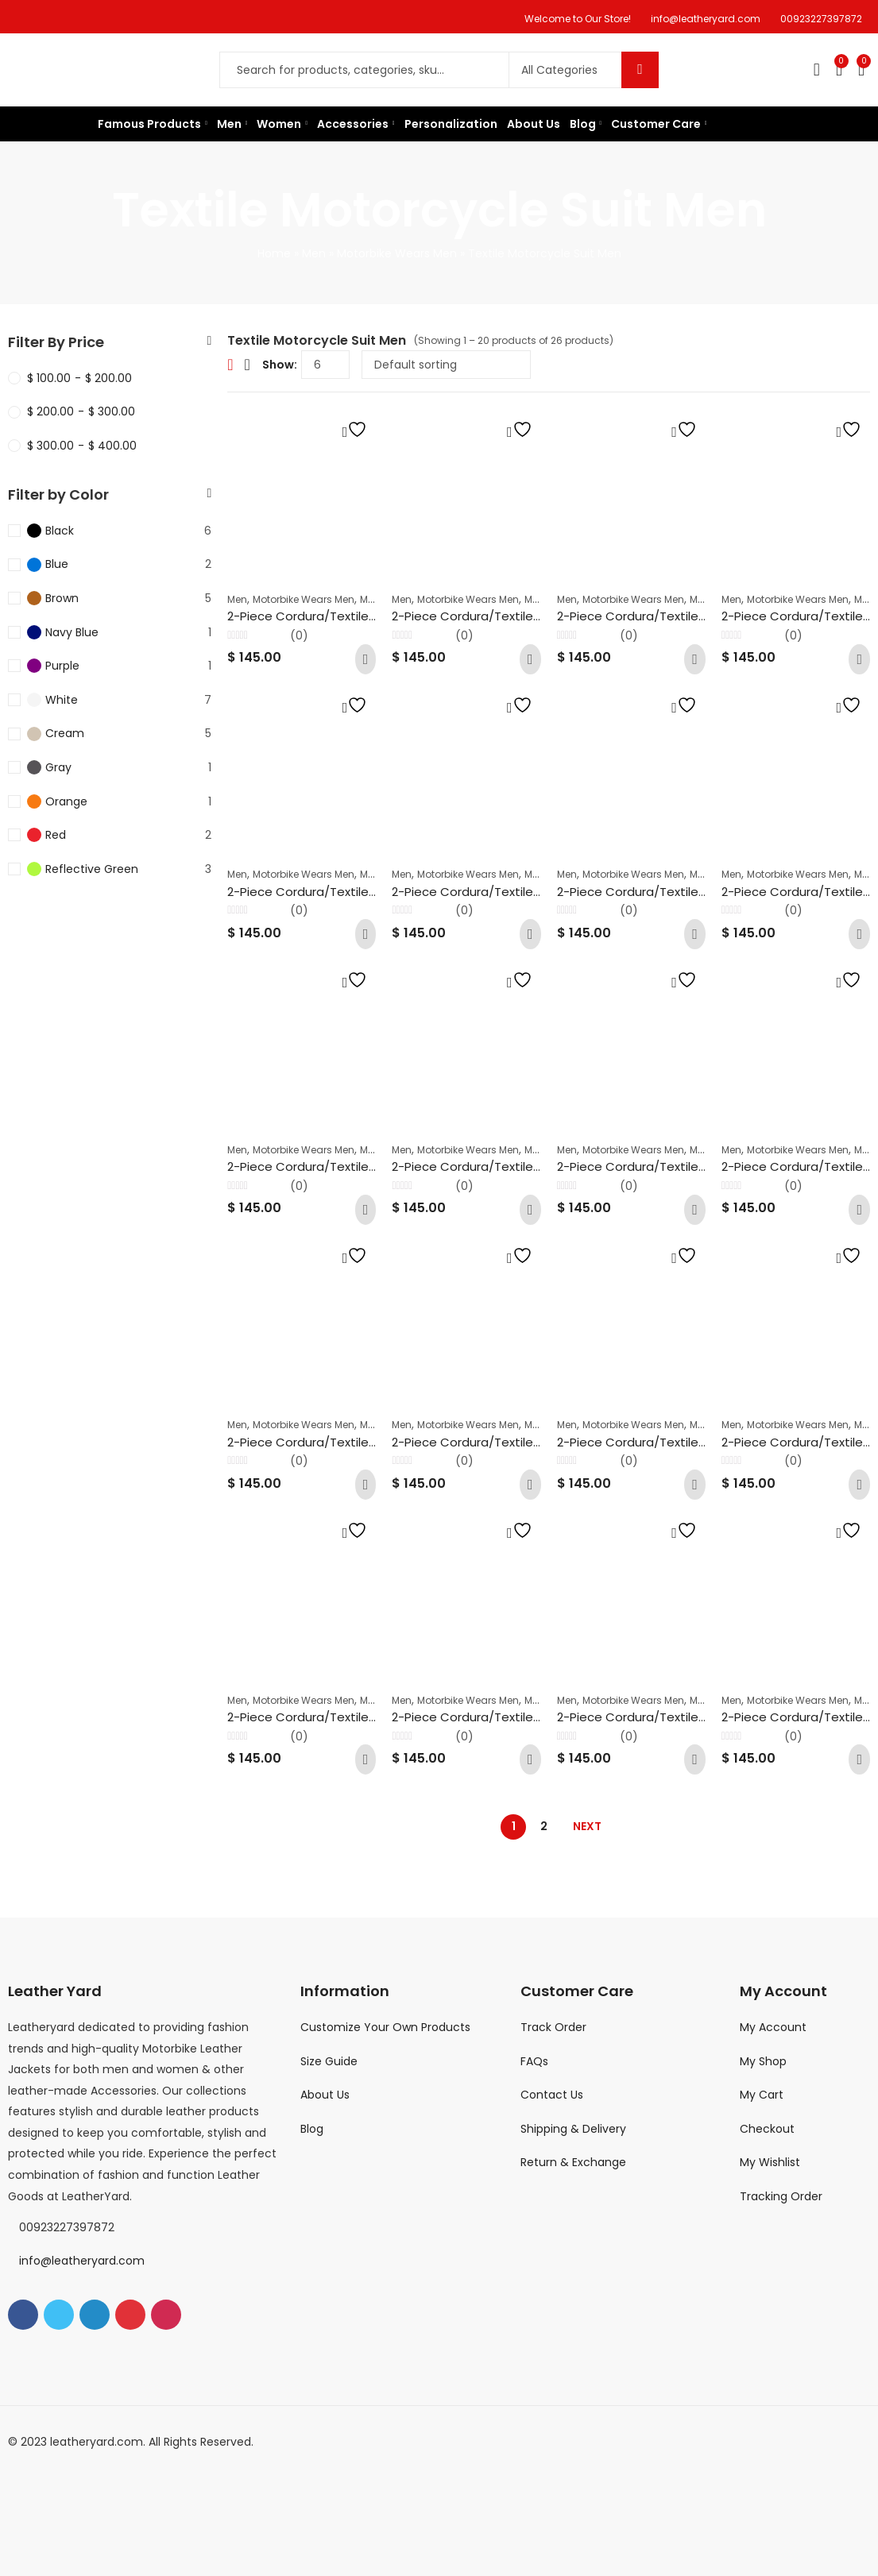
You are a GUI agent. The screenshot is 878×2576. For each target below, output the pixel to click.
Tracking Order (781, 2196)
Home (274, 253)
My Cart (761, 2095)
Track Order (553, 2027)
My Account (773, 2027)
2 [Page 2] (543, 1826)
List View (247, 365)
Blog (311, 2129)
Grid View (230, 365)
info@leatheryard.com (82, 2261)
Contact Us (551, 2095)
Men (314, 253)
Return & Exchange (573, 2162)
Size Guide (329, 2061)
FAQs (534, 2061)
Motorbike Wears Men (397, 253)
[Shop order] (446, 364)
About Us (325, 2095)
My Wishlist (770, 2162)
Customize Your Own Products (385, 2027)
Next (587, 1826)
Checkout (767, 2129)
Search (640, 70)
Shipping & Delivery (573, 2129)
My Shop (763, 2061)
